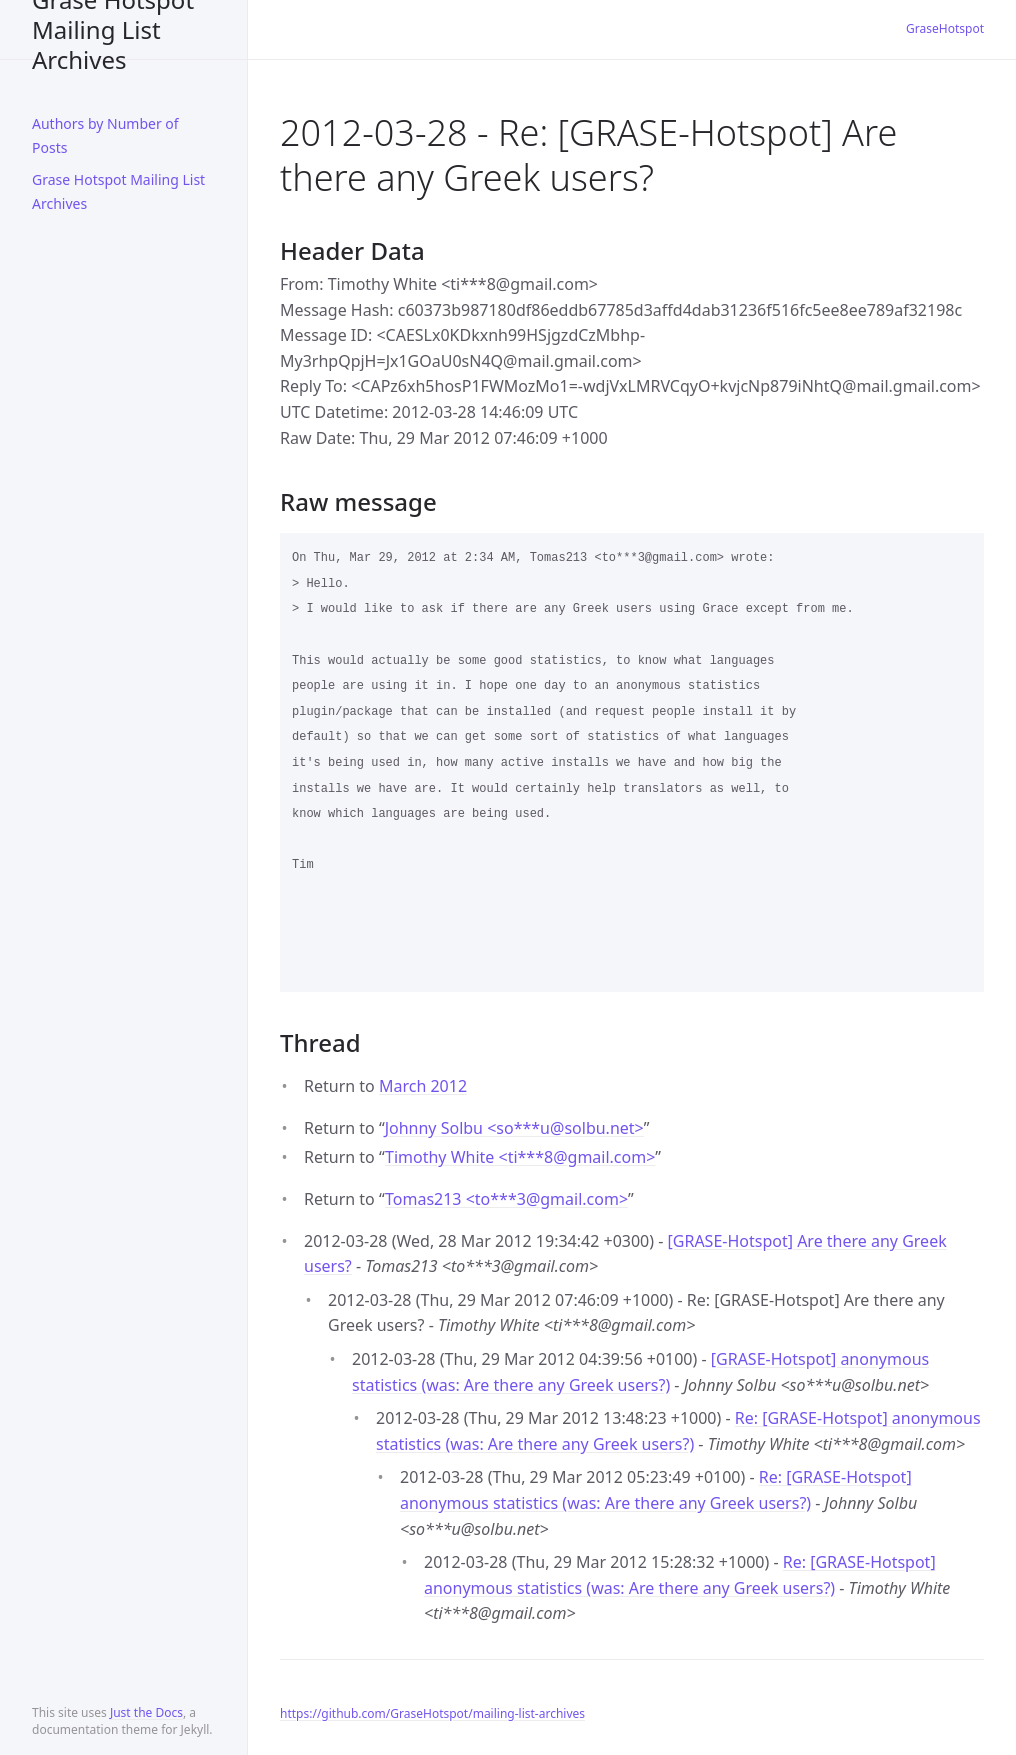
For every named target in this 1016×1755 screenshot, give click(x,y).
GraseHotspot (945, 28)
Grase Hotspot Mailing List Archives (113, 29)
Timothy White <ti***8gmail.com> (520, 1157)
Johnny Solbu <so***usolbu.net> (514, 1128)
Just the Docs (146, 1712)
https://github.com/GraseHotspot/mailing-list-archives (432, 1713)
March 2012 (423, 1086)
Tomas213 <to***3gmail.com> (506, 1199)
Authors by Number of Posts (105, 135)
